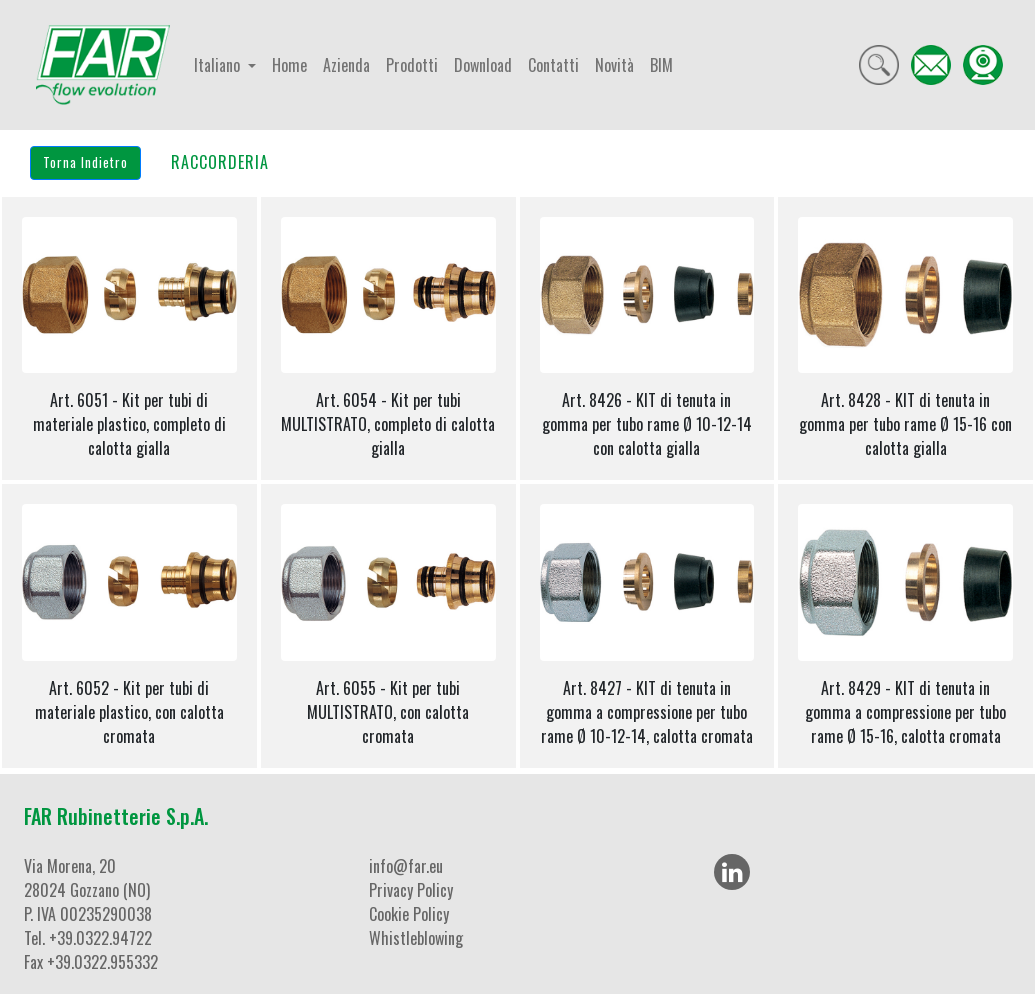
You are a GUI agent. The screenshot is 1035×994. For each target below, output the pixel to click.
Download (483, 65)
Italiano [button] (219, 65)
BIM (661, 65)
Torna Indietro (85, 162)
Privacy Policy (411, 890)
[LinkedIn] (732, 872)
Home (289, 65)
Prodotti (412, 65)
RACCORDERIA (220, 162)
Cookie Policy (409, 914)
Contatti (553, 65)
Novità (614, 65)
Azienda (346, 65)
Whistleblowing (416, 938)
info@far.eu (406, 866)
